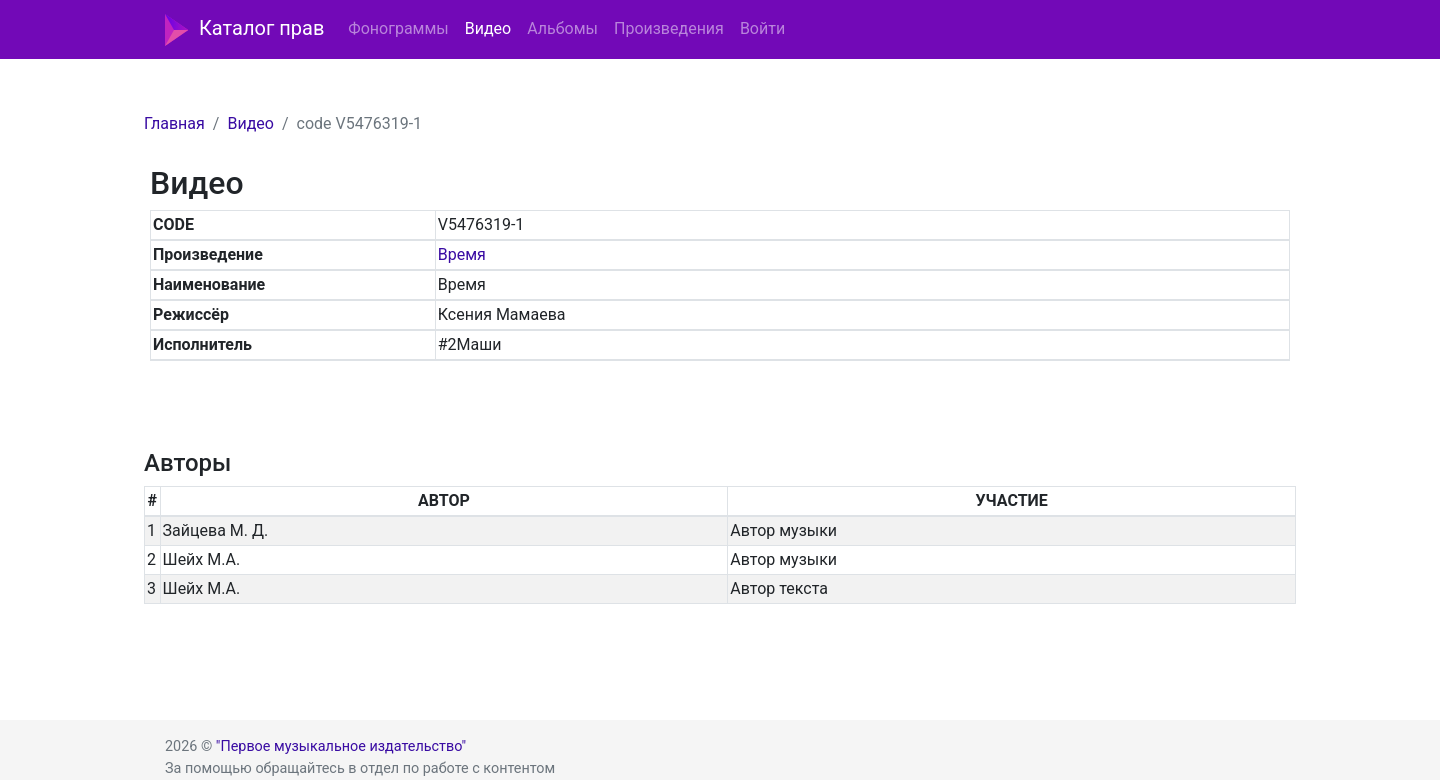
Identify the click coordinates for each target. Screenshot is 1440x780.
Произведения (669, 28)
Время (462, 254)
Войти (762, 28)
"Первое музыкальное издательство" (341, 746)
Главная (174, 123)
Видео (488, 28)
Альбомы (562, 28)
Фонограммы (398, 28)
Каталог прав (244, 30)
